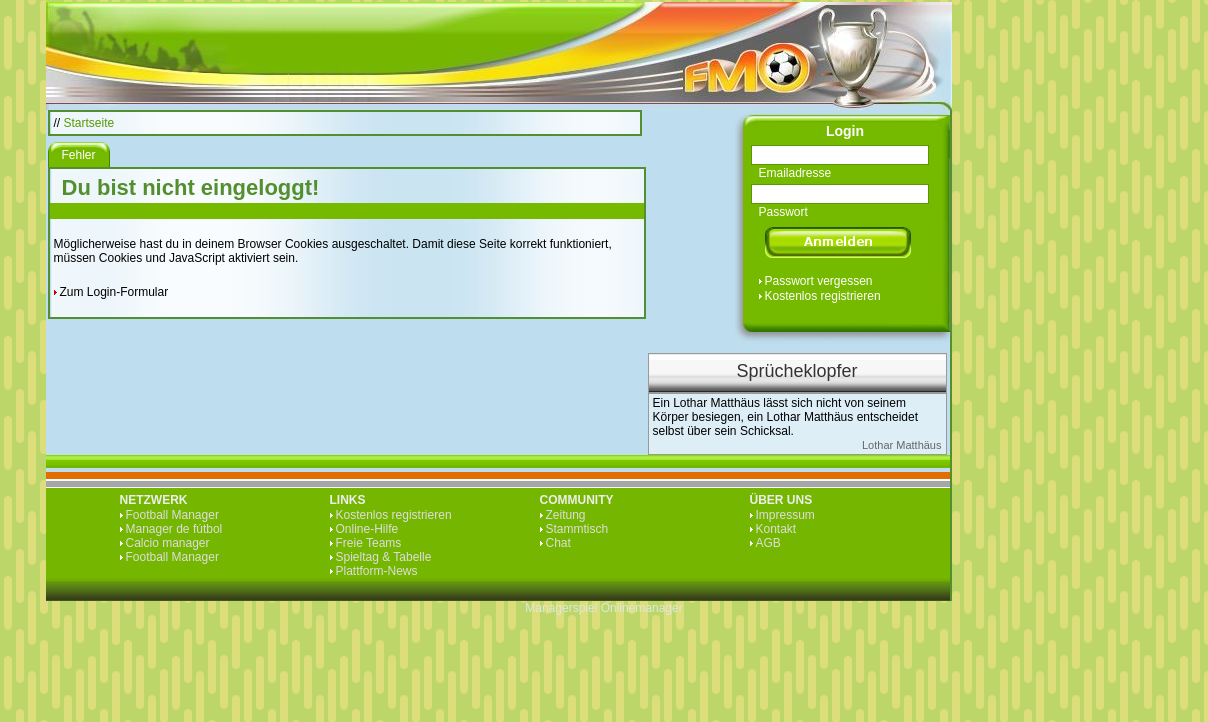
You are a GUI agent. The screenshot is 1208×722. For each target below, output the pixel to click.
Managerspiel (561, 608)
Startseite (89, 123)
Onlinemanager (642, 608)
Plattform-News (377, 571)
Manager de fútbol (174, 529)
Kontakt (776, 529)
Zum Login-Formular (114, 292)
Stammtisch (577, 529)
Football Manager (172, 515)
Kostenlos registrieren (823, 296)
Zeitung (566, 515)
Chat (558, 543)
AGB (768, 543)
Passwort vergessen (819, 281)
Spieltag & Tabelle (384, 557)
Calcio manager (168, 543)
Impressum (785, 515)
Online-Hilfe (367, 529)
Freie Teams (369, 543)
